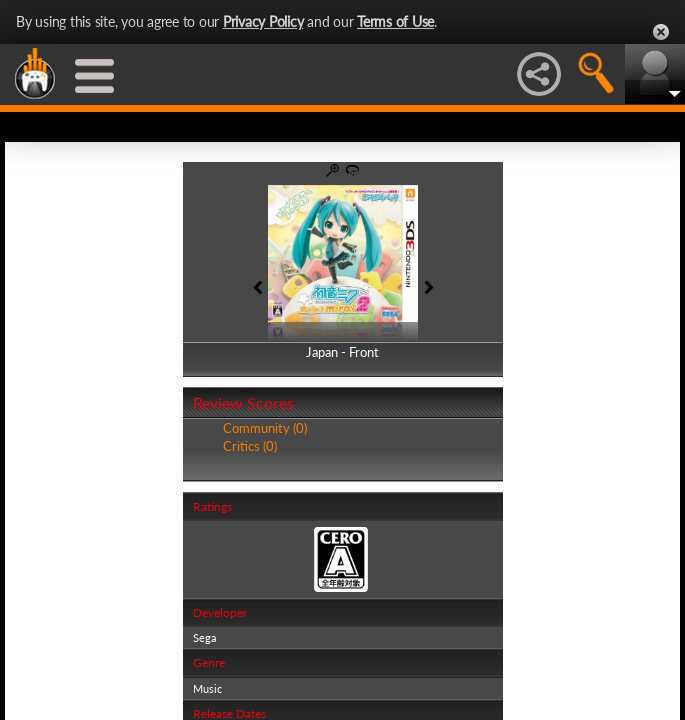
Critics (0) (250, 446)
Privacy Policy (263, 21)
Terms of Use (395, 21)
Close (661, 32)
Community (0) (265, 428)
